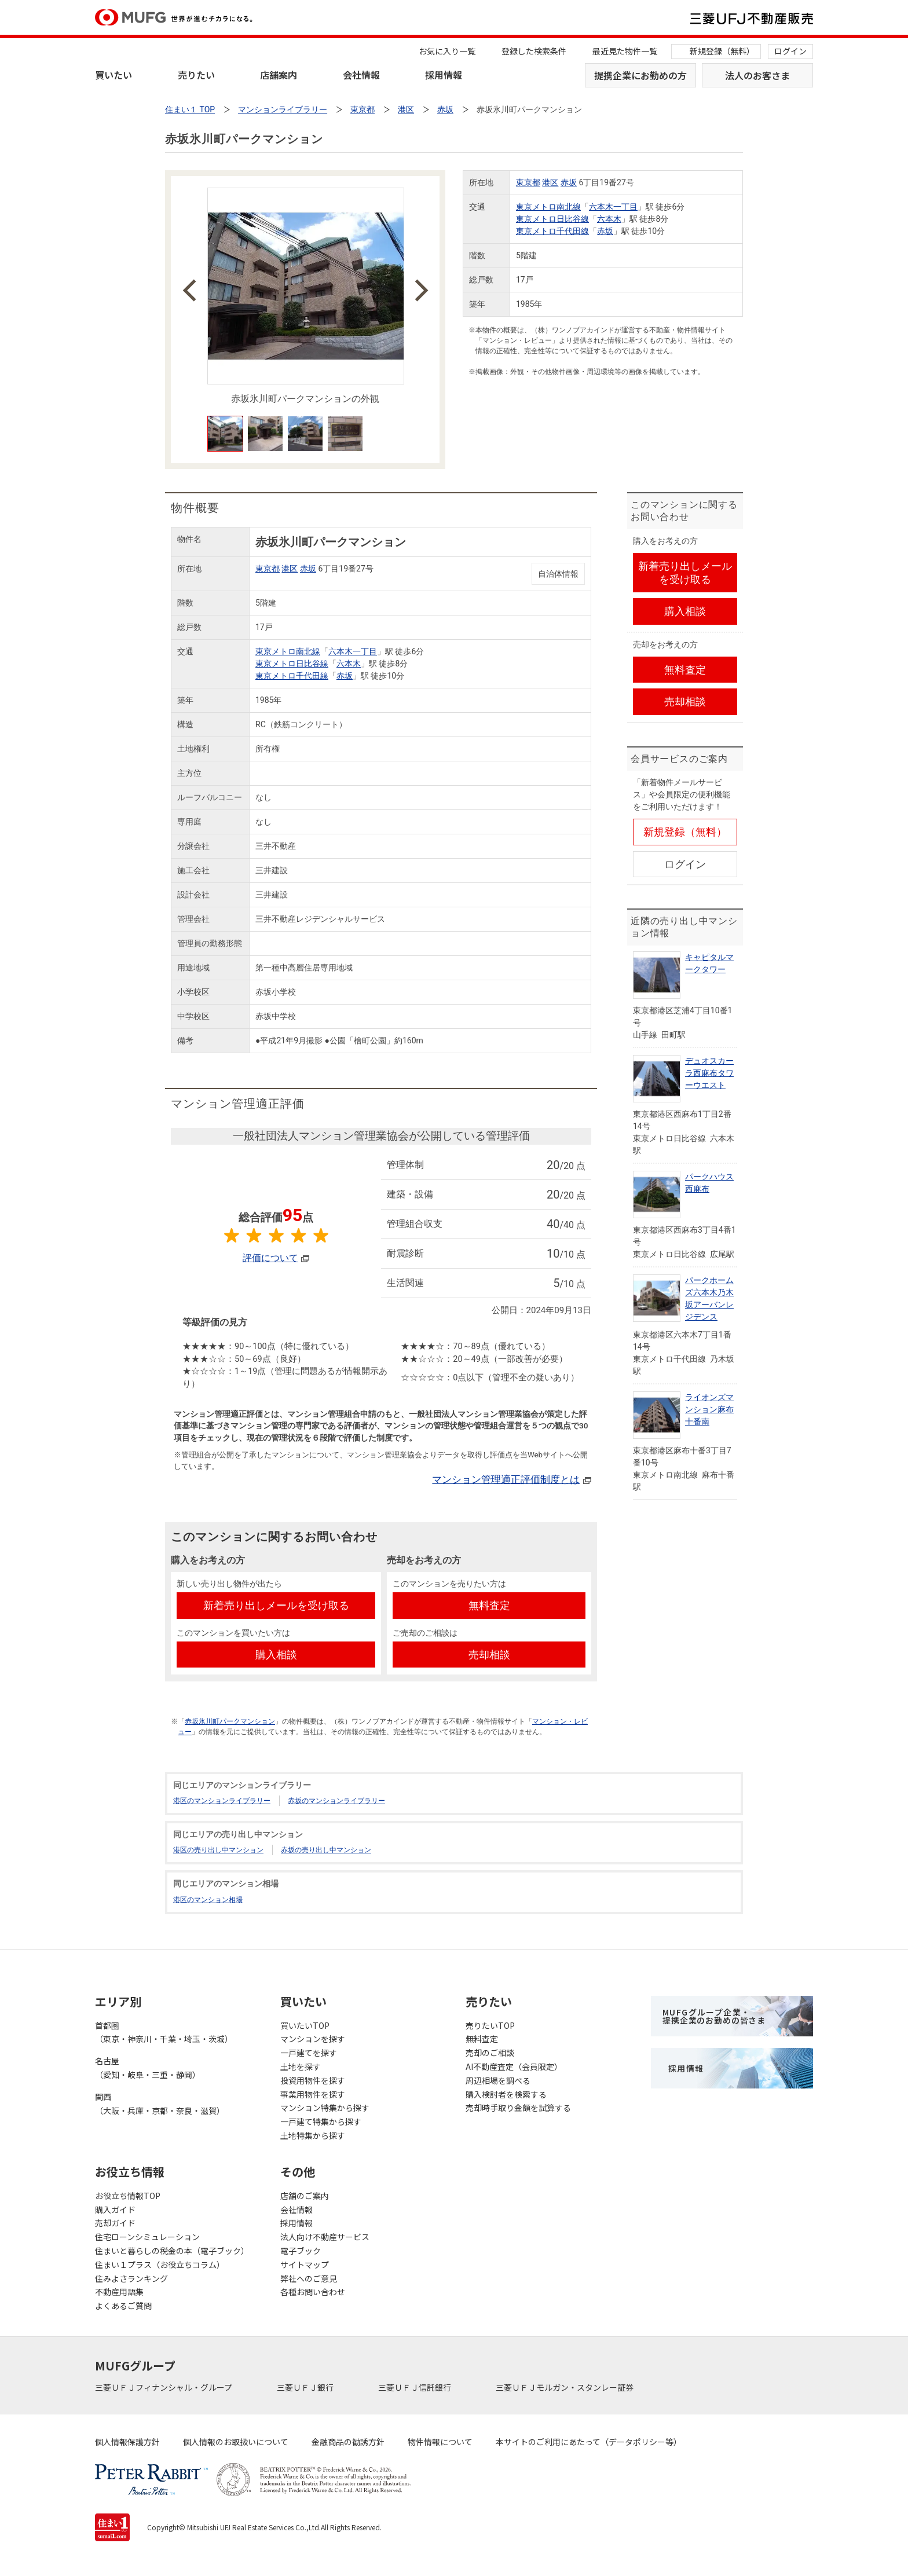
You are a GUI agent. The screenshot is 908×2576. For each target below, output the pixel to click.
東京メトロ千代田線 (552, 231)
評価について (270, 1257)
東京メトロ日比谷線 (552, 218)
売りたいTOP (490, 2025)
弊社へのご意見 (308, 2278)
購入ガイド (115, 2209)
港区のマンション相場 (208, 1900)
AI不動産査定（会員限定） (514, 2066)
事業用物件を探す (312, 2094)
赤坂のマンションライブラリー (336, 1801)
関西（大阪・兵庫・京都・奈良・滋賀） (160, 2103)
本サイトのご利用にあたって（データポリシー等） (589, 2442)
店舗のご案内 (304, 2195)
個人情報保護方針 (127, 2442)
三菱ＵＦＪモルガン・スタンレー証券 (565, 2387)
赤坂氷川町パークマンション (230, 1721)
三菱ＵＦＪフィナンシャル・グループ (164, 2387)
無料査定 (482, 2038)
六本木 (609, 218)
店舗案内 (278, 75)
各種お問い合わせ (312, 2291)
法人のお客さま (757, 75)
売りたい (196, 75)
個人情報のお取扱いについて (235, 2442)
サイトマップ (304, 2264)
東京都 (528, 182)
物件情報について (440, 2442)
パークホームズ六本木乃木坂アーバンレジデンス (709, 1298)
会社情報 (361, 75)
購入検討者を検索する (506, 2094)
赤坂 (569, 182)
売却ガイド (115, 2223)
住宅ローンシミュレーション (147, 2236)
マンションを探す (312, 2038)
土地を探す (300, 2066)
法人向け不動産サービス (324, 2236)
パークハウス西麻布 (709, 1182)
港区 (550, 182)
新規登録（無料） (722, 51)
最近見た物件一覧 (624, 51)
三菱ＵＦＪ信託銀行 (415, 2387)
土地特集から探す (312, 2135)
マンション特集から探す (324, 2107)
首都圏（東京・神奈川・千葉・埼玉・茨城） (164, 2032)
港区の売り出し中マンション (218, 1850)
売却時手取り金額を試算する (518, 2107)
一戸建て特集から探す (320, 2121)
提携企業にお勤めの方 (640, 75)
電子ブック (300, 2250)
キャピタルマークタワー (709, 963)
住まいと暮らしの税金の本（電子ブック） (172, 2250)
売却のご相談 (490, 2052)
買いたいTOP (304, 2025)
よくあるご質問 (123, 2305)
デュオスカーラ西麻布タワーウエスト (709, 1073)
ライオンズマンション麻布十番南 (709, 1409)
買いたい (113, 75)
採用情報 (443, 75)
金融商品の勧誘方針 (348, 2442)
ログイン (790, 51)
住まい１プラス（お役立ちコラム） (160, 2264)
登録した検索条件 (533, 51)
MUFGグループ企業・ (714, 2016)
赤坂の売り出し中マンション (326, 1850)
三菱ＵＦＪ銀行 (306, 2387)
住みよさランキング (131, 2278)
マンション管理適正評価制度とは (506, 1479)
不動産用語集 (119, 2291)
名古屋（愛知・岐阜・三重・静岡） (147, 2067)
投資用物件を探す (312, 2080)
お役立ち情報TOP (127, 2195)
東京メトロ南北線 (548, 206)
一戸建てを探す (308, 2052)
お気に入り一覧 (447, 51)
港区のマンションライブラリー (221, 1801)
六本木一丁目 (613, 206)
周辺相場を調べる (498, 2080)
